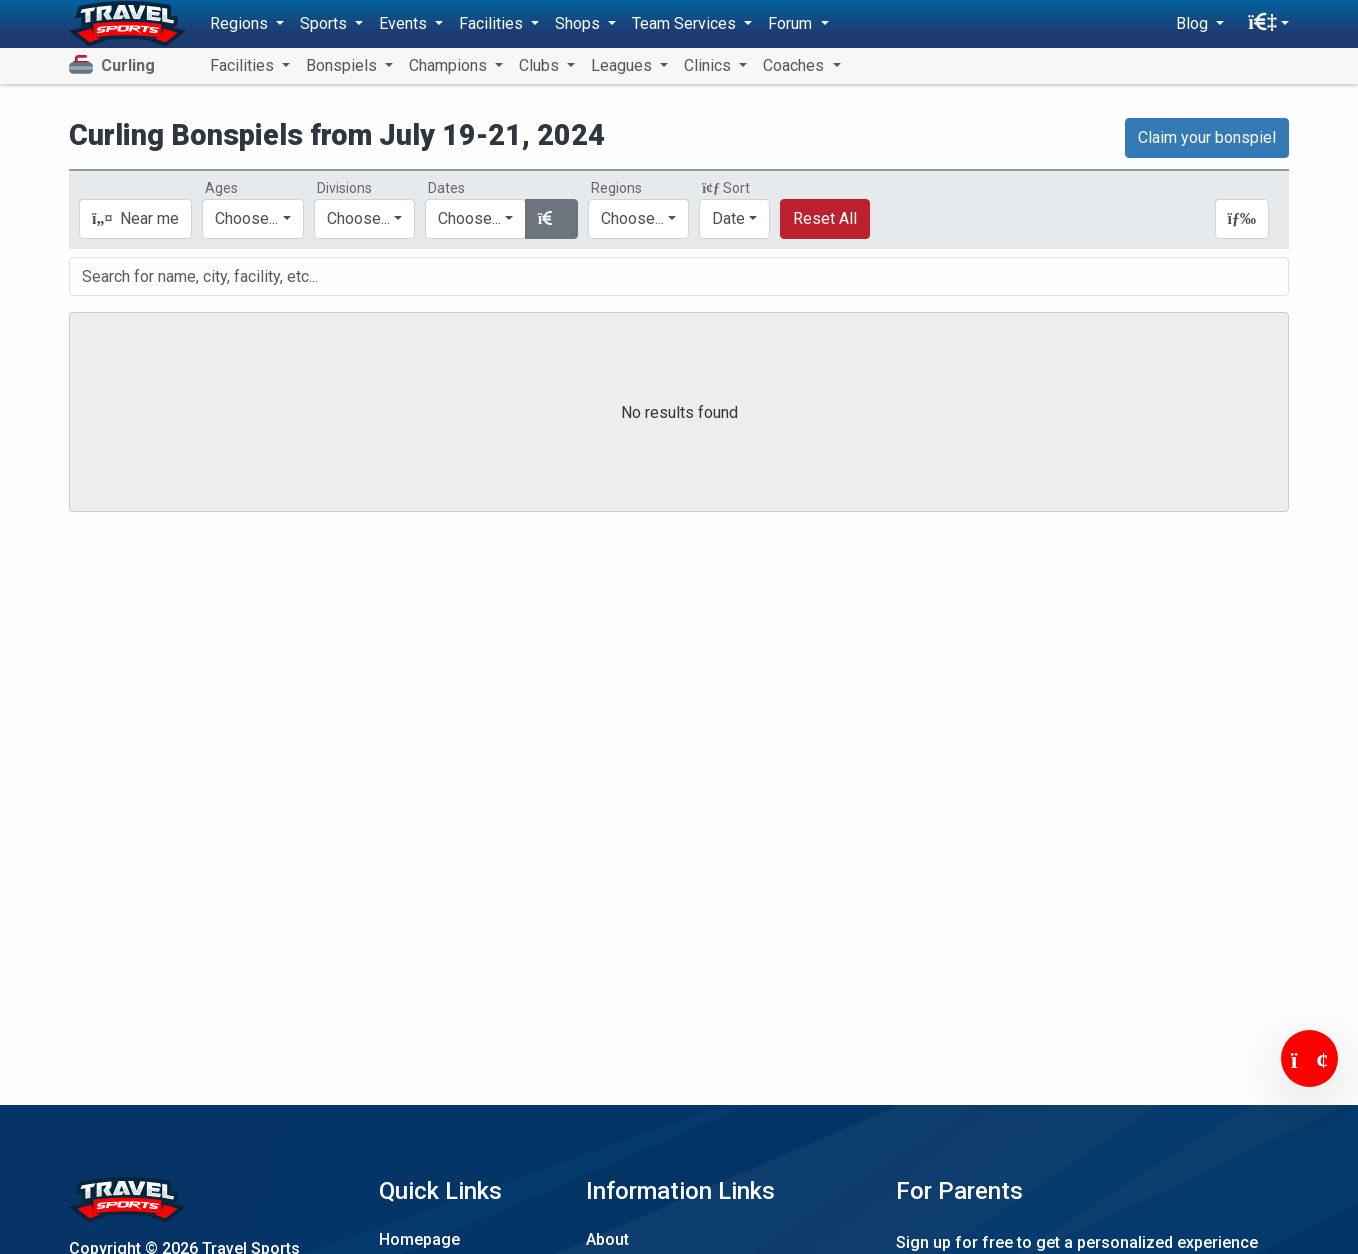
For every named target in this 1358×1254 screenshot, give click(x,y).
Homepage (419, 1239)
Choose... (632, 218)
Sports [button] (325, 23)
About (607, 1239)
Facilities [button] (493, 23)
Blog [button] (1194, 23)
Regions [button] (241, 23)
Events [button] (405, 23)
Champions (450, 65)
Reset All (825, 218)
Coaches (795, 65)
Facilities (244, 65)
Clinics (709, 65)
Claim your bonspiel (1207, 137)
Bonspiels (343, 65)
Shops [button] (579, 23)
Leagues (623, 65)
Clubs (541, 65)
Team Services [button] (686, 23)
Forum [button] (792, 23)
